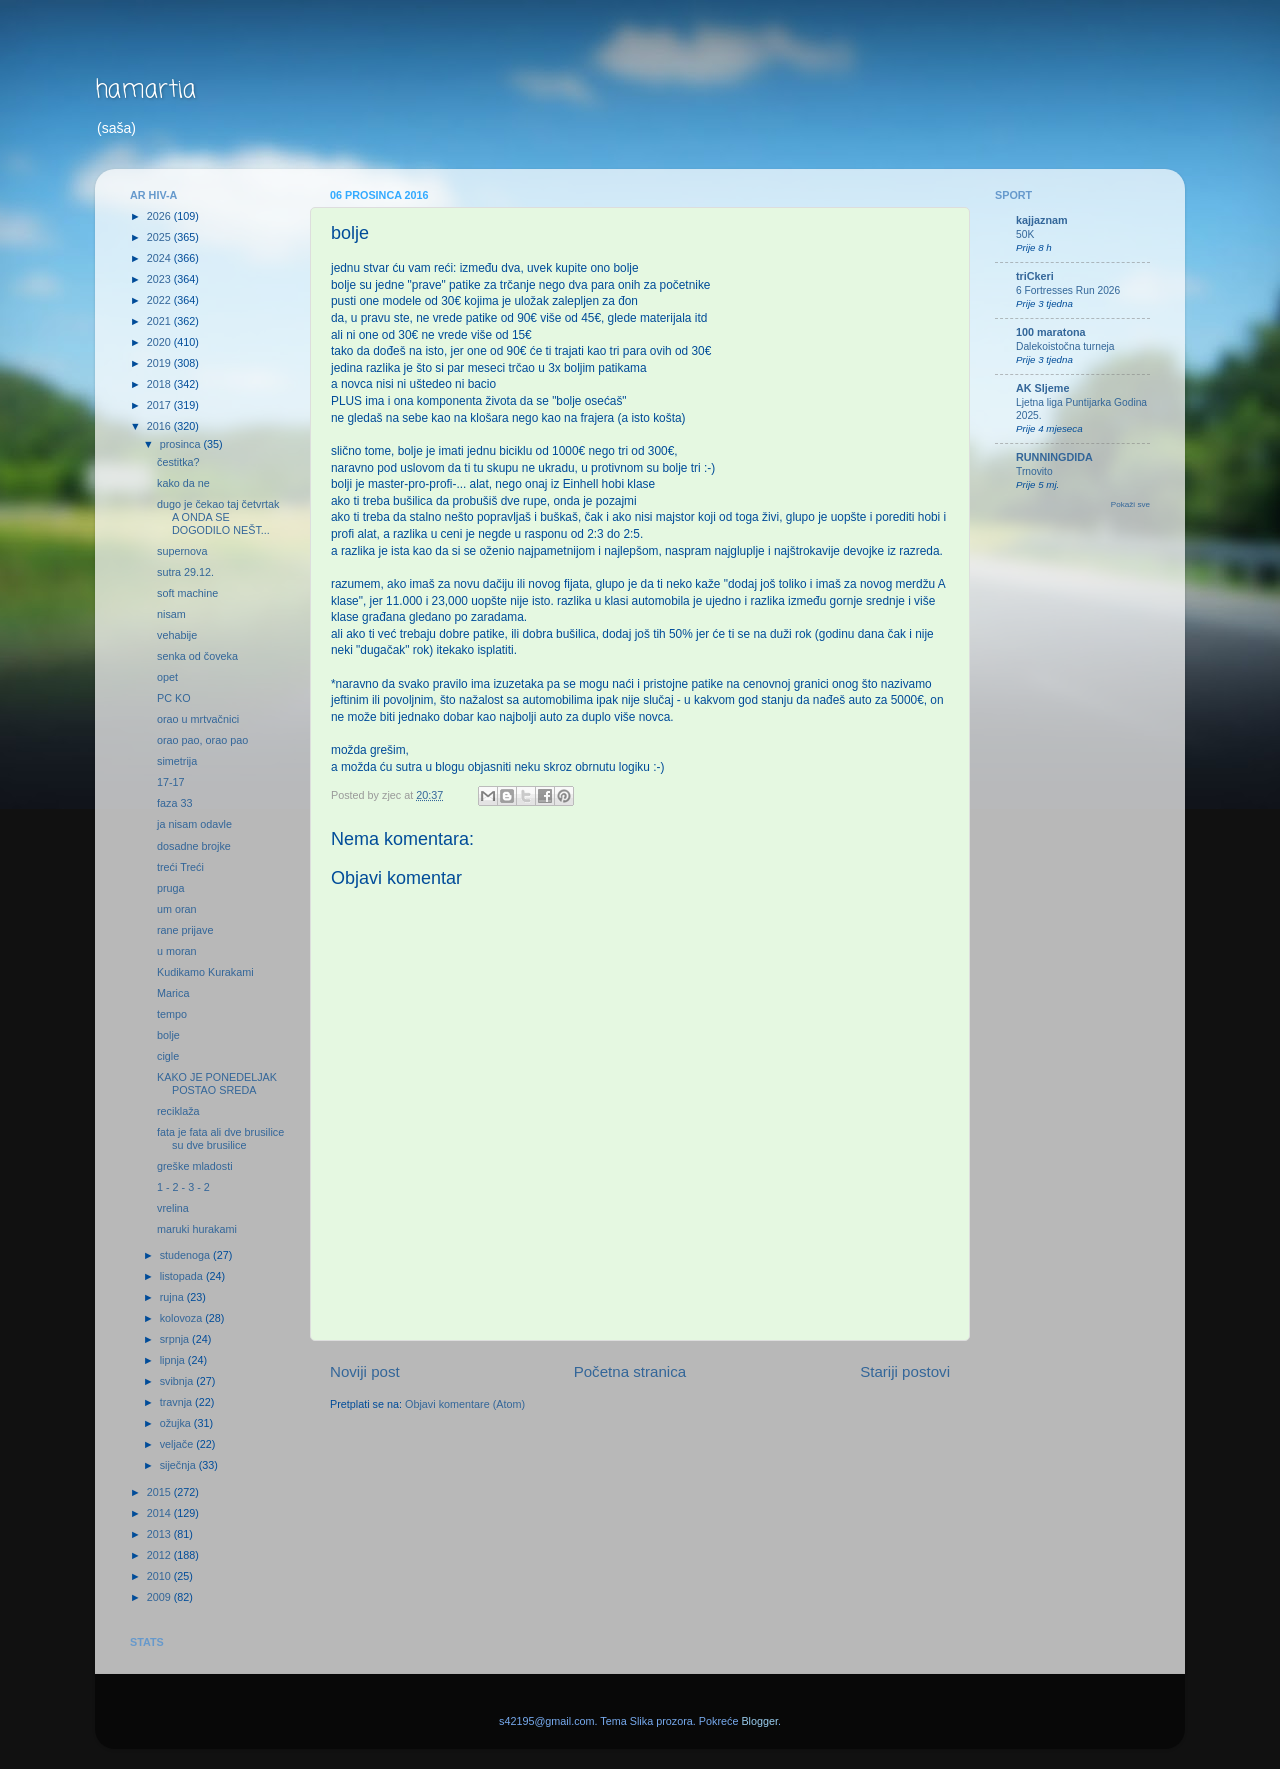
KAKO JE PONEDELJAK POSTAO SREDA (217, 1083)
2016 (160, 426)
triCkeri (1035, 276)
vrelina (173, 1208)
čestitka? (178, 462)
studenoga (186, 1255)
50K (1025, 234)
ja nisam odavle (194, 824)
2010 (160, 1576)
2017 (160, 405)
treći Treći (180, 867)
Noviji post (365, 1371)
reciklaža (178, 1111)
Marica (173, 993)
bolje (168, 1035)
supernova (182, 551)
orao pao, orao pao (202, 740)
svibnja (178, 1381)
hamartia (145, 90)
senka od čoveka (197, 656)
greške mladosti (195, 1166)
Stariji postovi (905, 1371)
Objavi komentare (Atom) (465, 1404)
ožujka (177, 1423)
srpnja (176, 1339)
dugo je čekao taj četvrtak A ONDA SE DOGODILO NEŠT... (218, 517)
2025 (160, 237)
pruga (171, 888)
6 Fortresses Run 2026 (1068, 290)
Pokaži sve (1130, 504)
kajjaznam (1042, 220)
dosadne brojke (194, 846)
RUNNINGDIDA (1054, 457)
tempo (172, 1014)
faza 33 (174, 803)
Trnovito (1034, 471)
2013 (160, 1534)
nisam (171, 614)
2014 (160, 1513)
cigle (168, 1056)
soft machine (187, 593)
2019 (160, 363)
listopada (183, 1276)
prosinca (182, 444)
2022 (160, 300)
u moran (177, 951)
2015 (160, 1492)
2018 (160, 384)
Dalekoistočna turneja (1065, 346)
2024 (160, 258)
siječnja (179, 1465)
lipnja (174, 1360)
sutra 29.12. (185, 572)
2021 (160, 321)
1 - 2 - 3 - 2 (183, 1187)
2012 (160, 1555)
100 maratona (1051, 332)
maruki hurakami (197, 1229)
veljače (178, 1444)
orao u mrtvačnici (198, 719)
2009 (160, 1597)
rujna (173, 1297)
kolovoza (183, 1318)
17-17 (171, 782)
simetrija (177, 761)
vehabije (177, 635)
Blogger (759, 1721)
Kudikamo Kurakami (205, 972)
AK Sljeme (1042, 388)
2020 (160, 342)
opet (167, 677)
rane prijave (185, 930)
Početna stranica (630, 1371)
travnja (177, 1402)
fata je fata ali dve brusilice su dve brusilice (220, 1138)
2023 (160, 279)
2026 (160, 216)
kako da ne (183, 483)
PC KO (174, 698)
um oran (177, 909)
